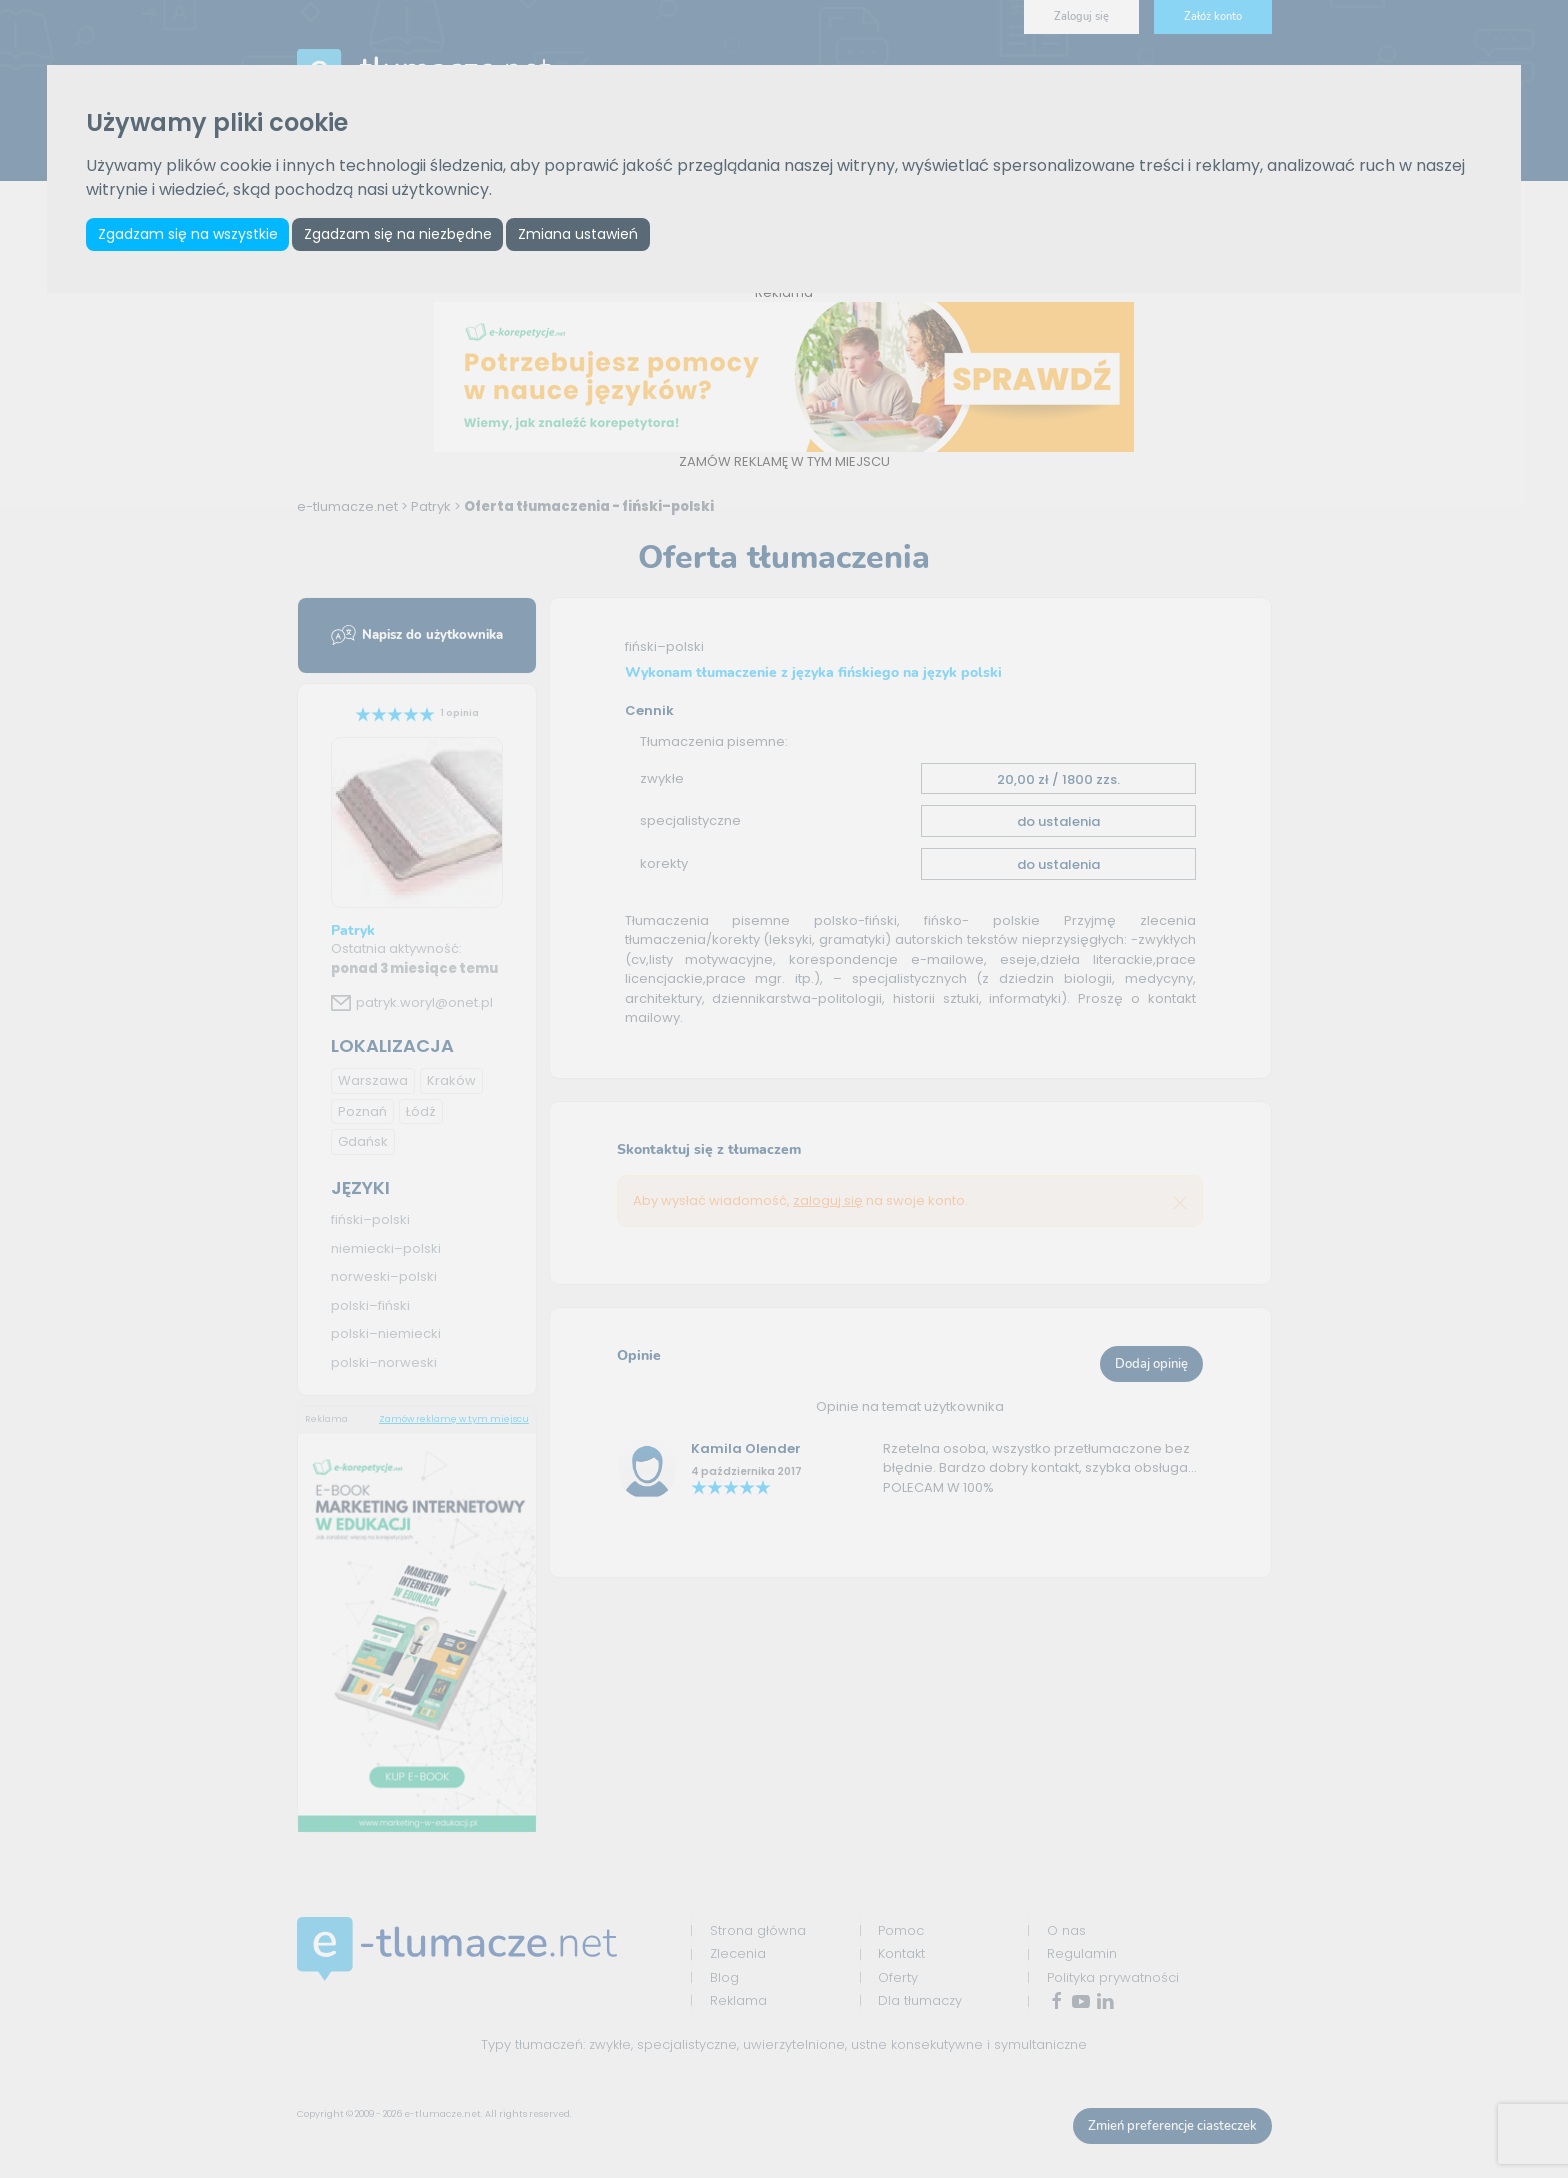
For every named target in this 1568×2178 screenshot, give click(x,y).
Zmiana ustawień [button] (586, 234)
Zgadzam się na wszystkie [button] (189, 234)
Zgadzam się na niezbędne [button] (403, 234)
